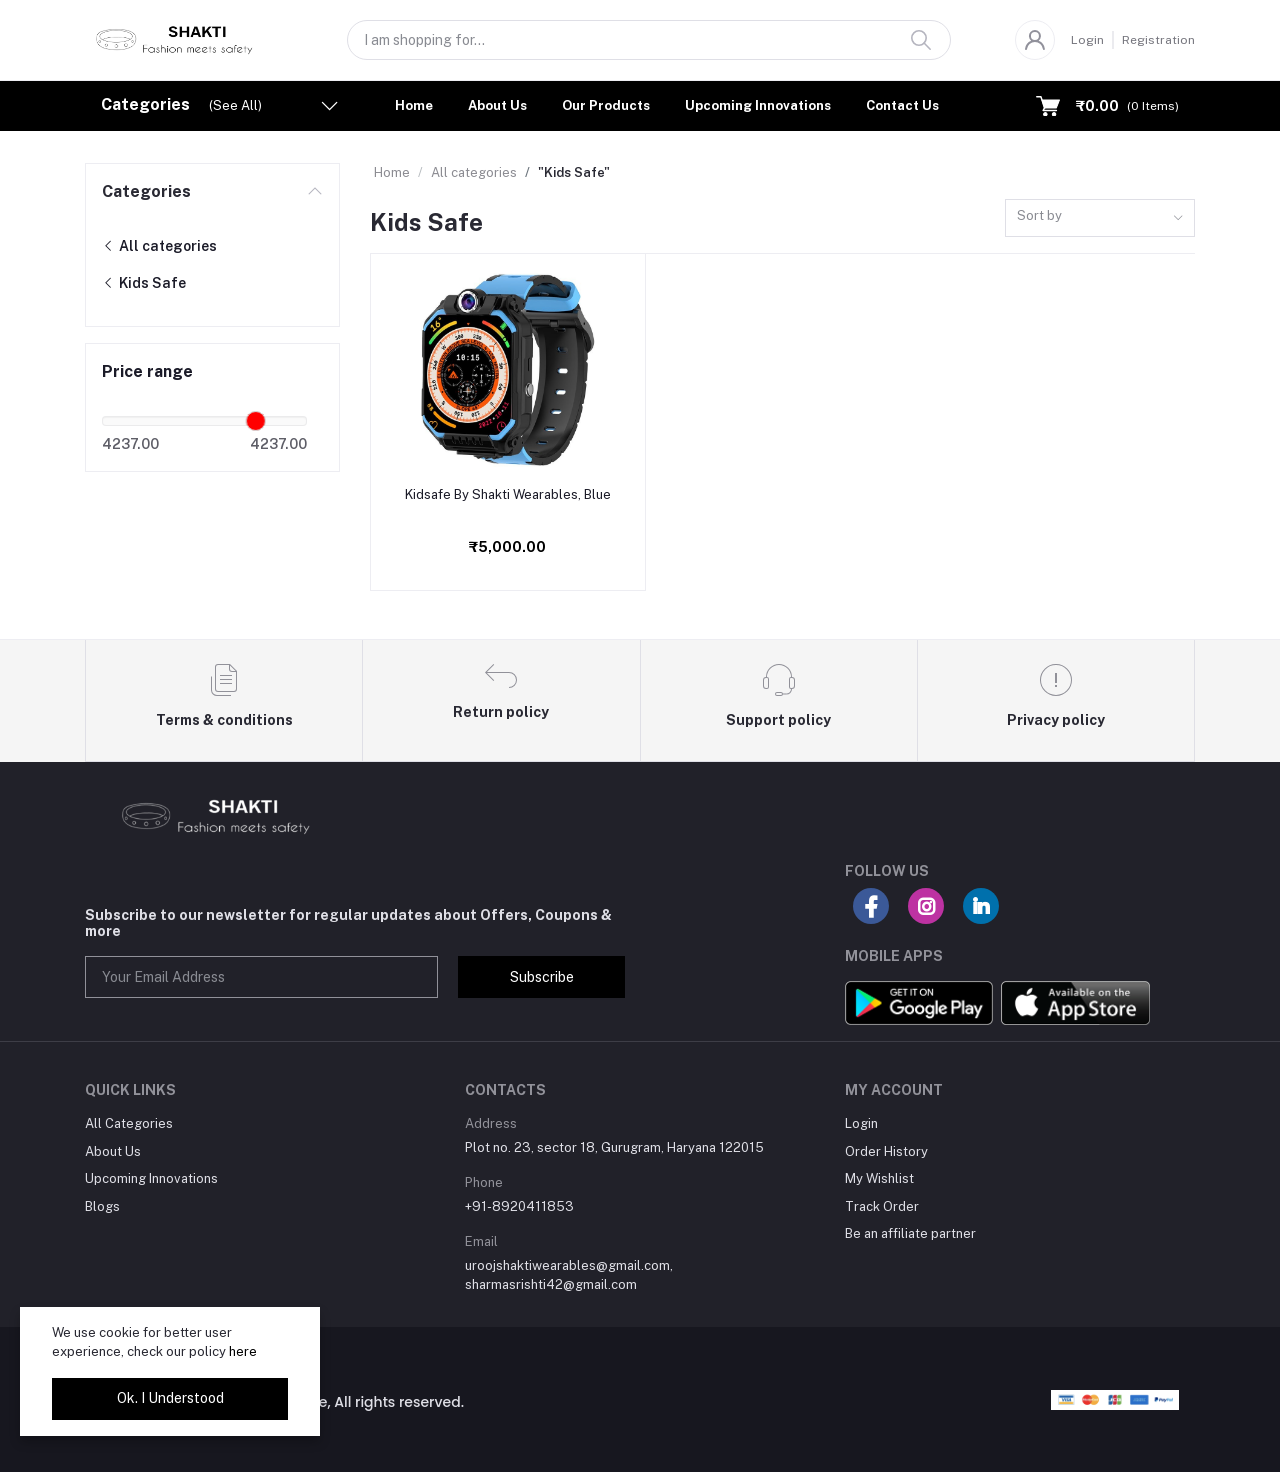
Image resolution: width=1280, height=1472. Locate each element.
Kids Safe (144, 283)
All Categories (129, 1123)
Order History (886, 1151)
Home (414, 105)
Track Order (882, 1206)
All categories (159, 246)
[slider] (256, 421)
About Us (497, 105)
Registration (1158, 40)
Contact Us (902, 105)
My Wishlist (879, 1178)
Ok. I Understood (170, 1398)
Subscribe (542, 977)
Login (1087, 40)
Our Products (606, 105)
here (243, 1351)
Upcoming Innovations (758, 105)
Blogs (102, 1206)
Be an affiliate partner (910, 1233)
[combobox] (1100, 218)
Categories (146, 191)
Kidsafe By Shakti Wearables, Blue (508, 494)
